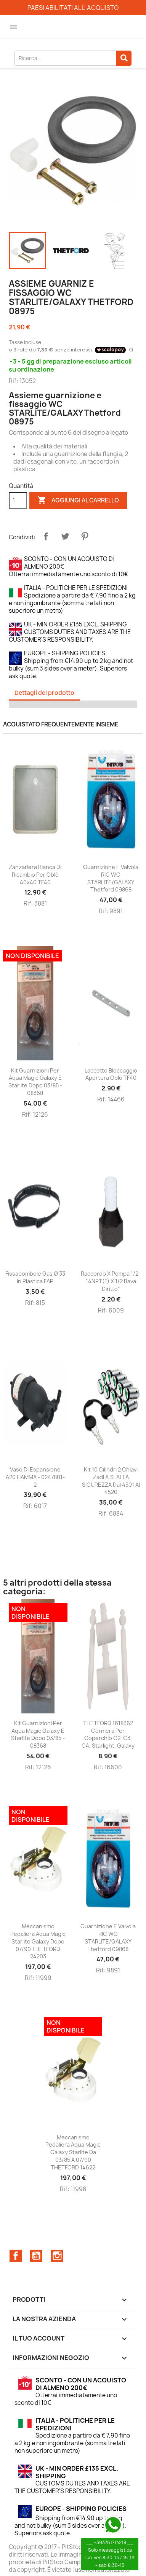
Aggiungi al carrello (78, 500)
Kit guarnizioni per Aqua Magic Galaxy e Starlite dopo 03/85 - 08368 (35, 1082)
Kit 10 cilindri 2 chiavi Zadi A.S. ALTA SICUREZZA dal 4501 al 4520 (111, 1480)
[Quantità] (18, 500)
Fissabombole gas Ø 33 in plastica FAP (35, 1277)
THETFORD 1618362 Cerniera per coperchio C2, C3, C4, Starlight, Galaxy (108, 1734)
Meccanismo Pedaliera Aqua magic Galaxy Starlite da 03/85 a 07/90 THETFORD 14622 (73, 2152)
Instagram (57, 2256)
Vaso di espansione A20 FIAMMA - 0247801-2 (35, 1477)
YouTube (36, 2256)
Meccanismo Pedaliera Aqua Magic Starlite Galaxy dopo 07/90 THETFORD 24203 (38, 1941)
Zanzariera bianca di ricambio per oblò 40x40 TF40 (35, 874)
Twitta (65, 536)
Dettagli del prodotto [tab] (44, 693)
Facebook (16, 2256)
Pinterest (84, 536)
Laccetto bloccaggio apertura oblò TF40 (111, 1074)
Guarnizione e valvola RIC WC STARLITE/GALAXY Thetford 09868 (110, 878)
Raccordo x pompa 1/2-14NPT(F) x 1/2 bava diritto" (111, 1281)
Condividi (45, 536)
